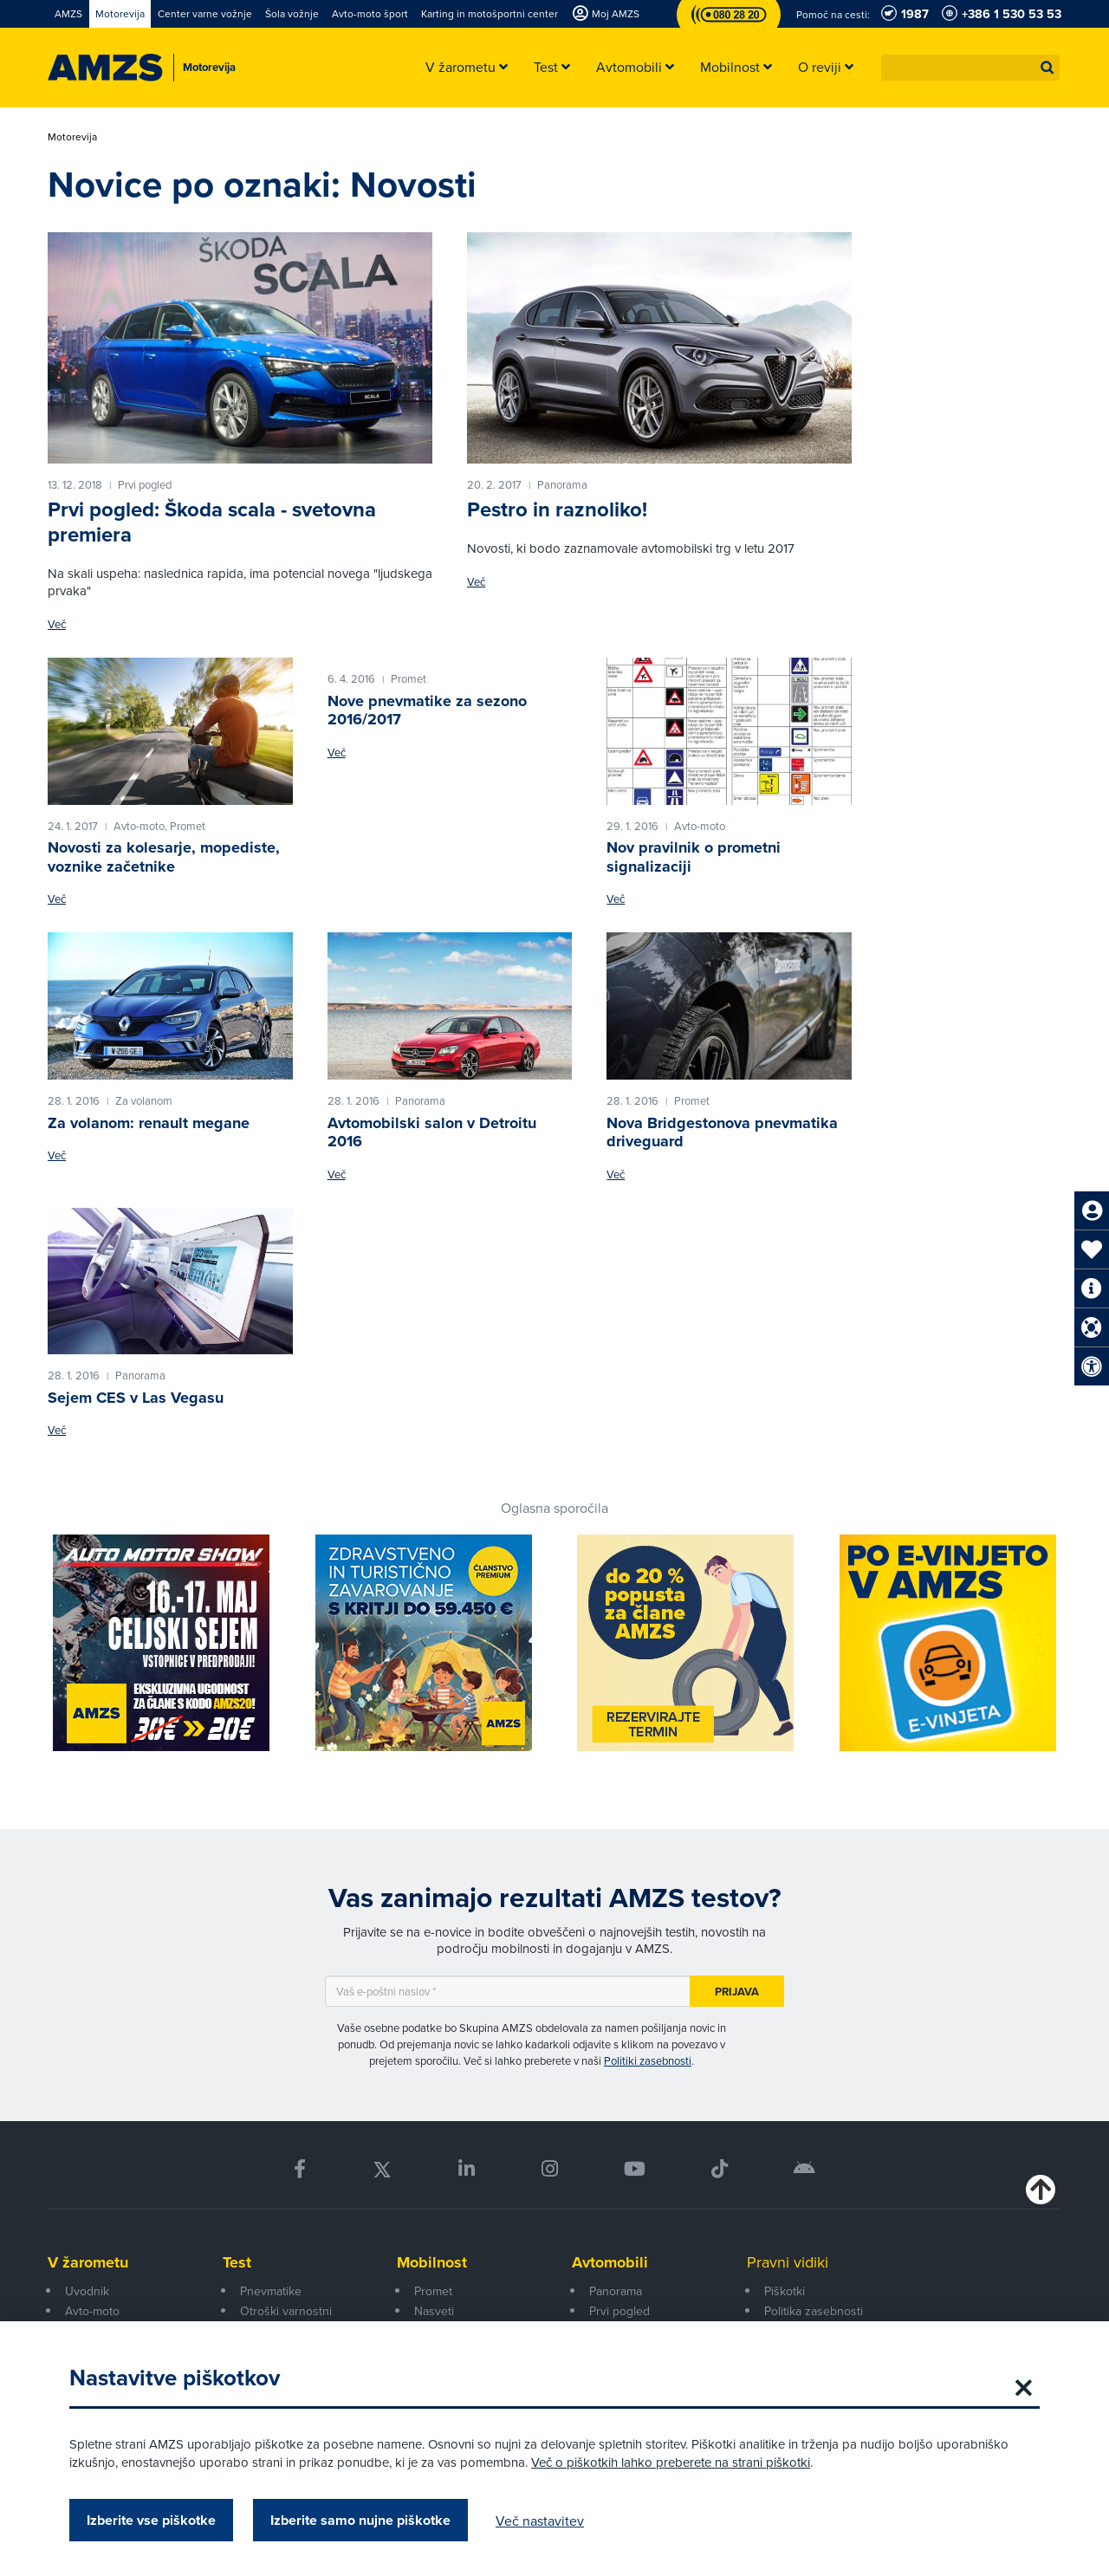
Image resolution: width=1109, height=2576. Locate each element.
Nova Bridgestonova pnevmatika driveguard (722, 1132)
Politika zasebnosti (813, 2311)
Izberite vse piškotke (151, 2520)
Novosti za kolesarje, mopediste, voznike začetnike (164, 857)
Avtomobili (610, 2262)
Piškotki (784, 2291)
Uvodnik (87, 2291)
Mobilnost (432, 2262)
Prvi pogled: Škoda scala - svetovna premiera (212, 522)
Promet (433, 2291)
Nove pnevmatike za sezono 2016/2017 (427, 710)
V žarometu (88, 2262)
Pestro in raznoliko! (557, 509)
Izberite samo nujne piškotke (360, 2520)
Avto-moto (92, 2311)
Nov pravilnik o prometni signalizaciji (693, 857)
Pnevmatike (271, 2291)
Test (237, 2262)
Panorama (615, 2291)
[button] (1047, 67)
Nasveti (434, 2311)
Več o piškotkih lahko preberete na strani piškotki (670, 2462)
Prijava (737, 1991)
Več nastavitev (540, 2520)
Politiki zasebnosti (647, 2060)
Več (57, 624)
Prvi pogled (619, 2311)
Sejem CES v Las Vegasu (136, 1397)
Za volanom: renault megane (149, 1123)
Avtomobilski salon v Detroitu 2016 (432, 1132)
